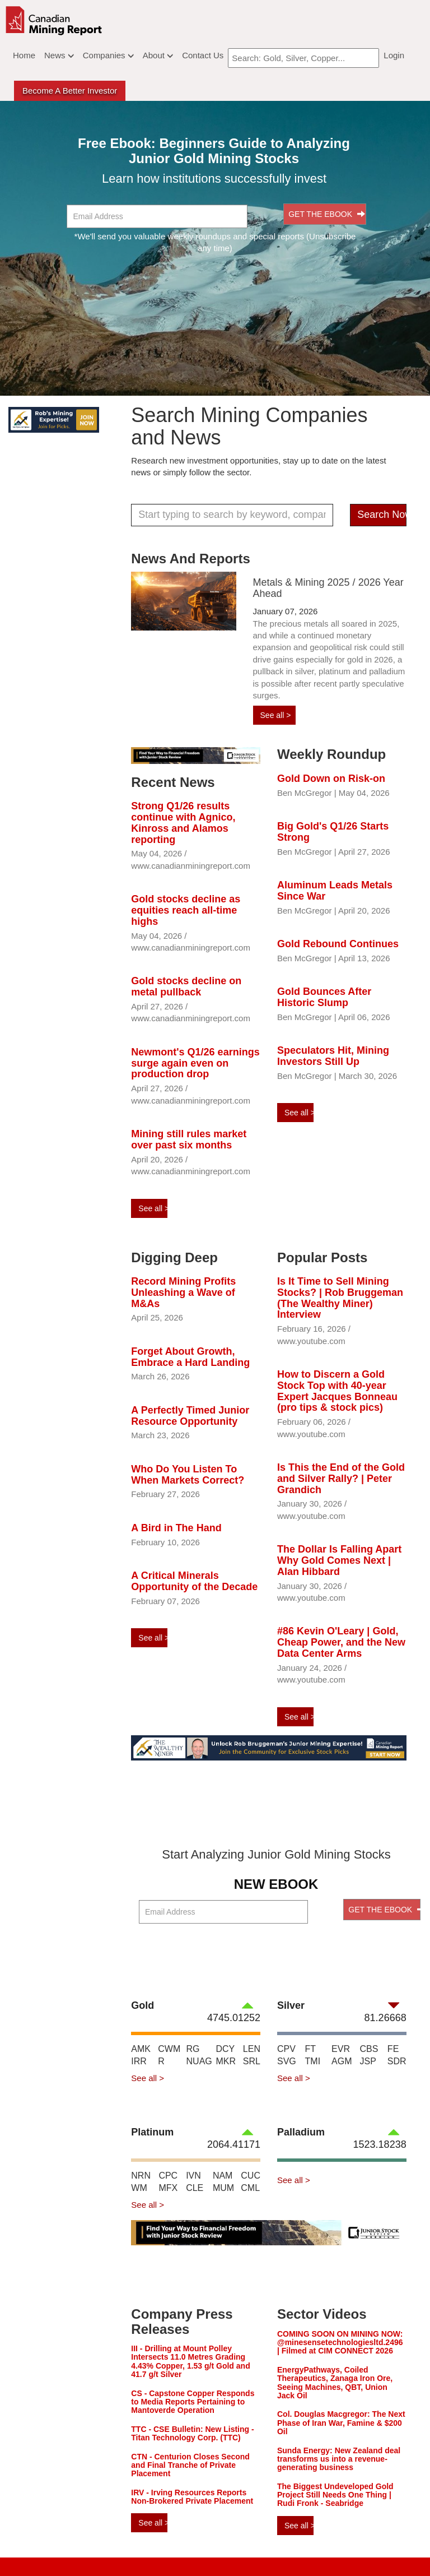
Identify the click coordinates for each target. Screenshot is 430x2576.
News (59, 55)
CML (250, 2188)
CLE (194, 2188)
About (158, 55)
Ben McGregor (304, 793)
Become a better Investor (69, 90)
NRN (141, 2175)
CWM (169, 2049)
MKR (226, 2061)
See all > (275, 715)
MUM (223, 2188)
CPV (286, 2049)
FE (393, 2049)
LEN (251, 2049)
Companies (108, 55)
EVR (340, 2049)
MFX (167, 2188)
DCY (225, 2049)
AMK (141, 2049)
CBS (369, 2049)
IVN (193, 2175)
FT (310, 2049)
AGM (341, 2061)
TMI (313, 2061)
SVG (286, 2061)
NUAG (199, 2061)
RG (193, 2049)
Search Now (381, 514)
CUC (250, 2175)
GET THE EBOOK (326, 214)
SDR (396, 2061)
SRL (251, 2061)
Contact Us (202, 55)
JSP (368, 2061)
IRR (139, 2061)
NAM (223, 2175)
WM (139, 2188)
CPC (167, 2175)
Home (24, 55)
